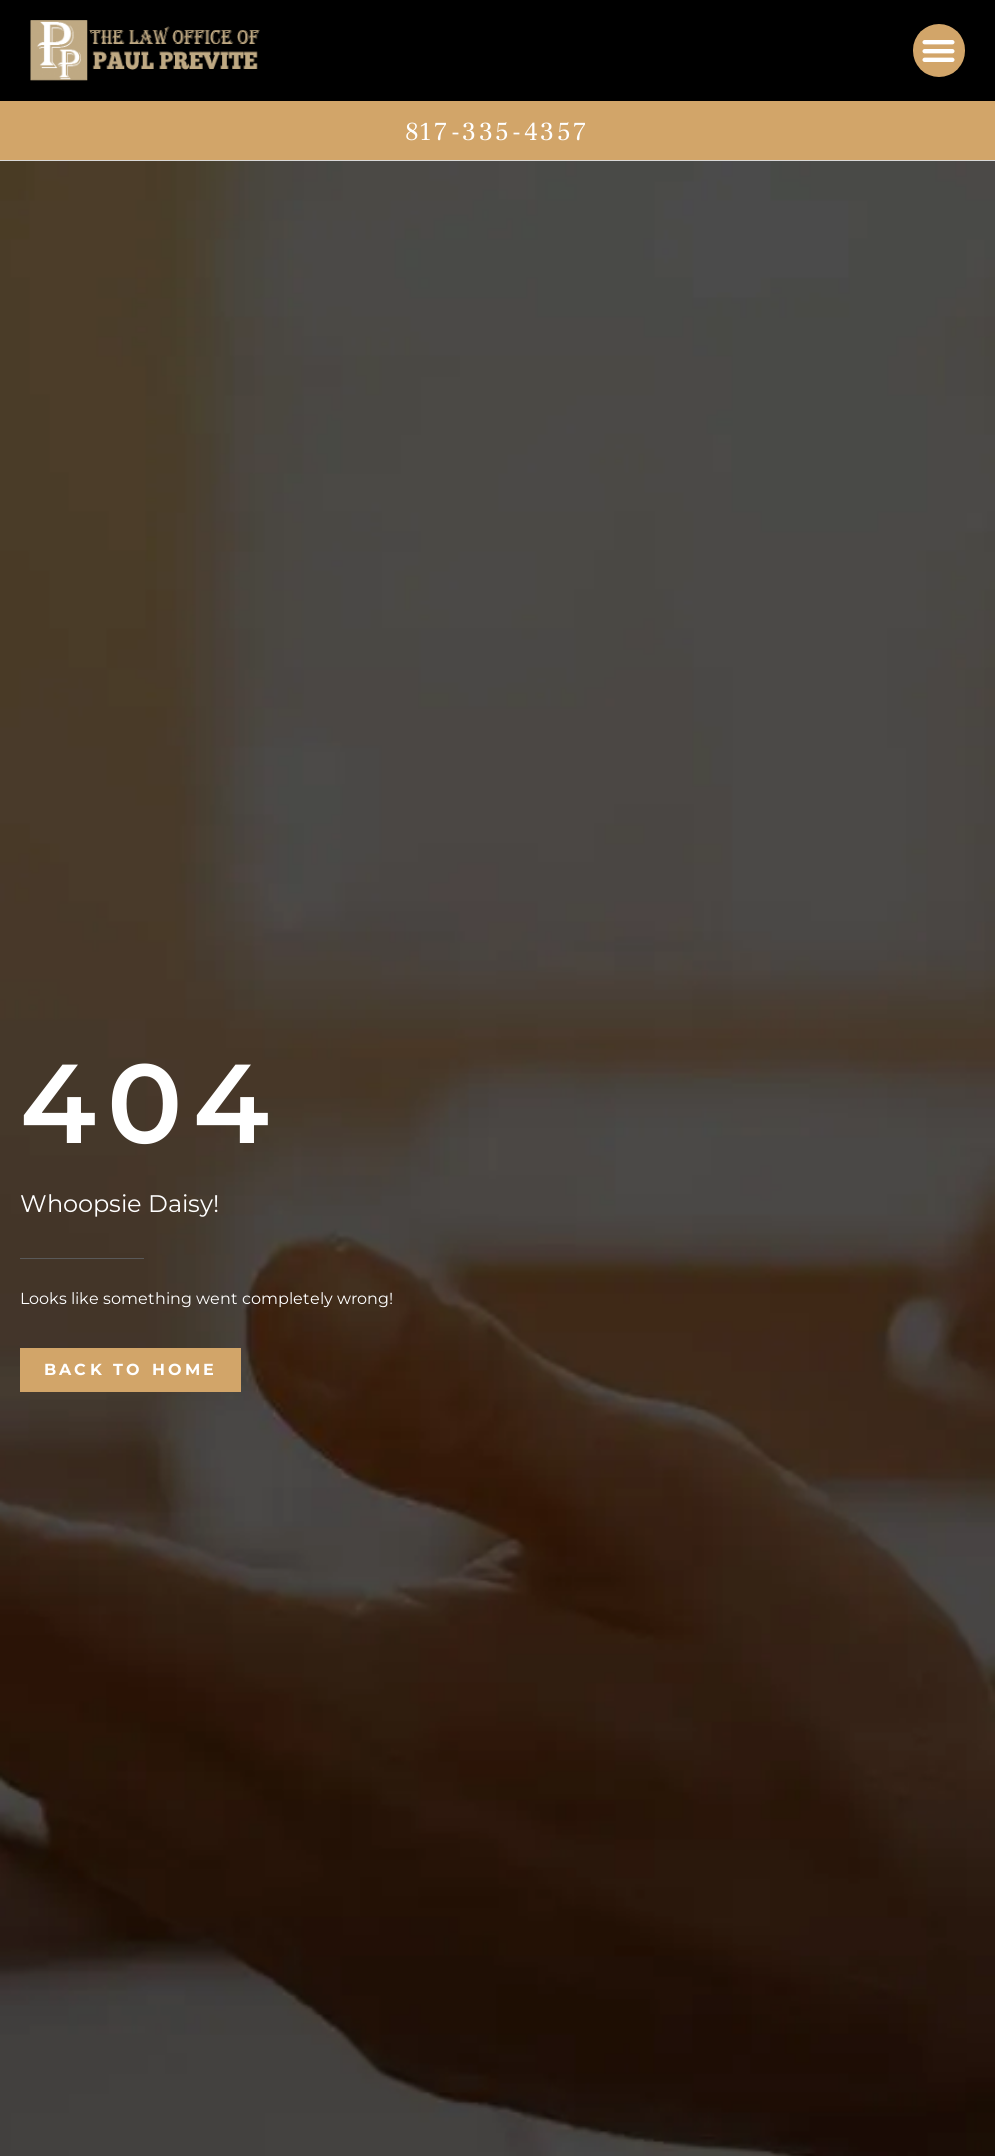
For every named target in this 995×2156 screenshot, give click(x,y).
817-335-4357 (497, 132)
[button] (939, 50)
